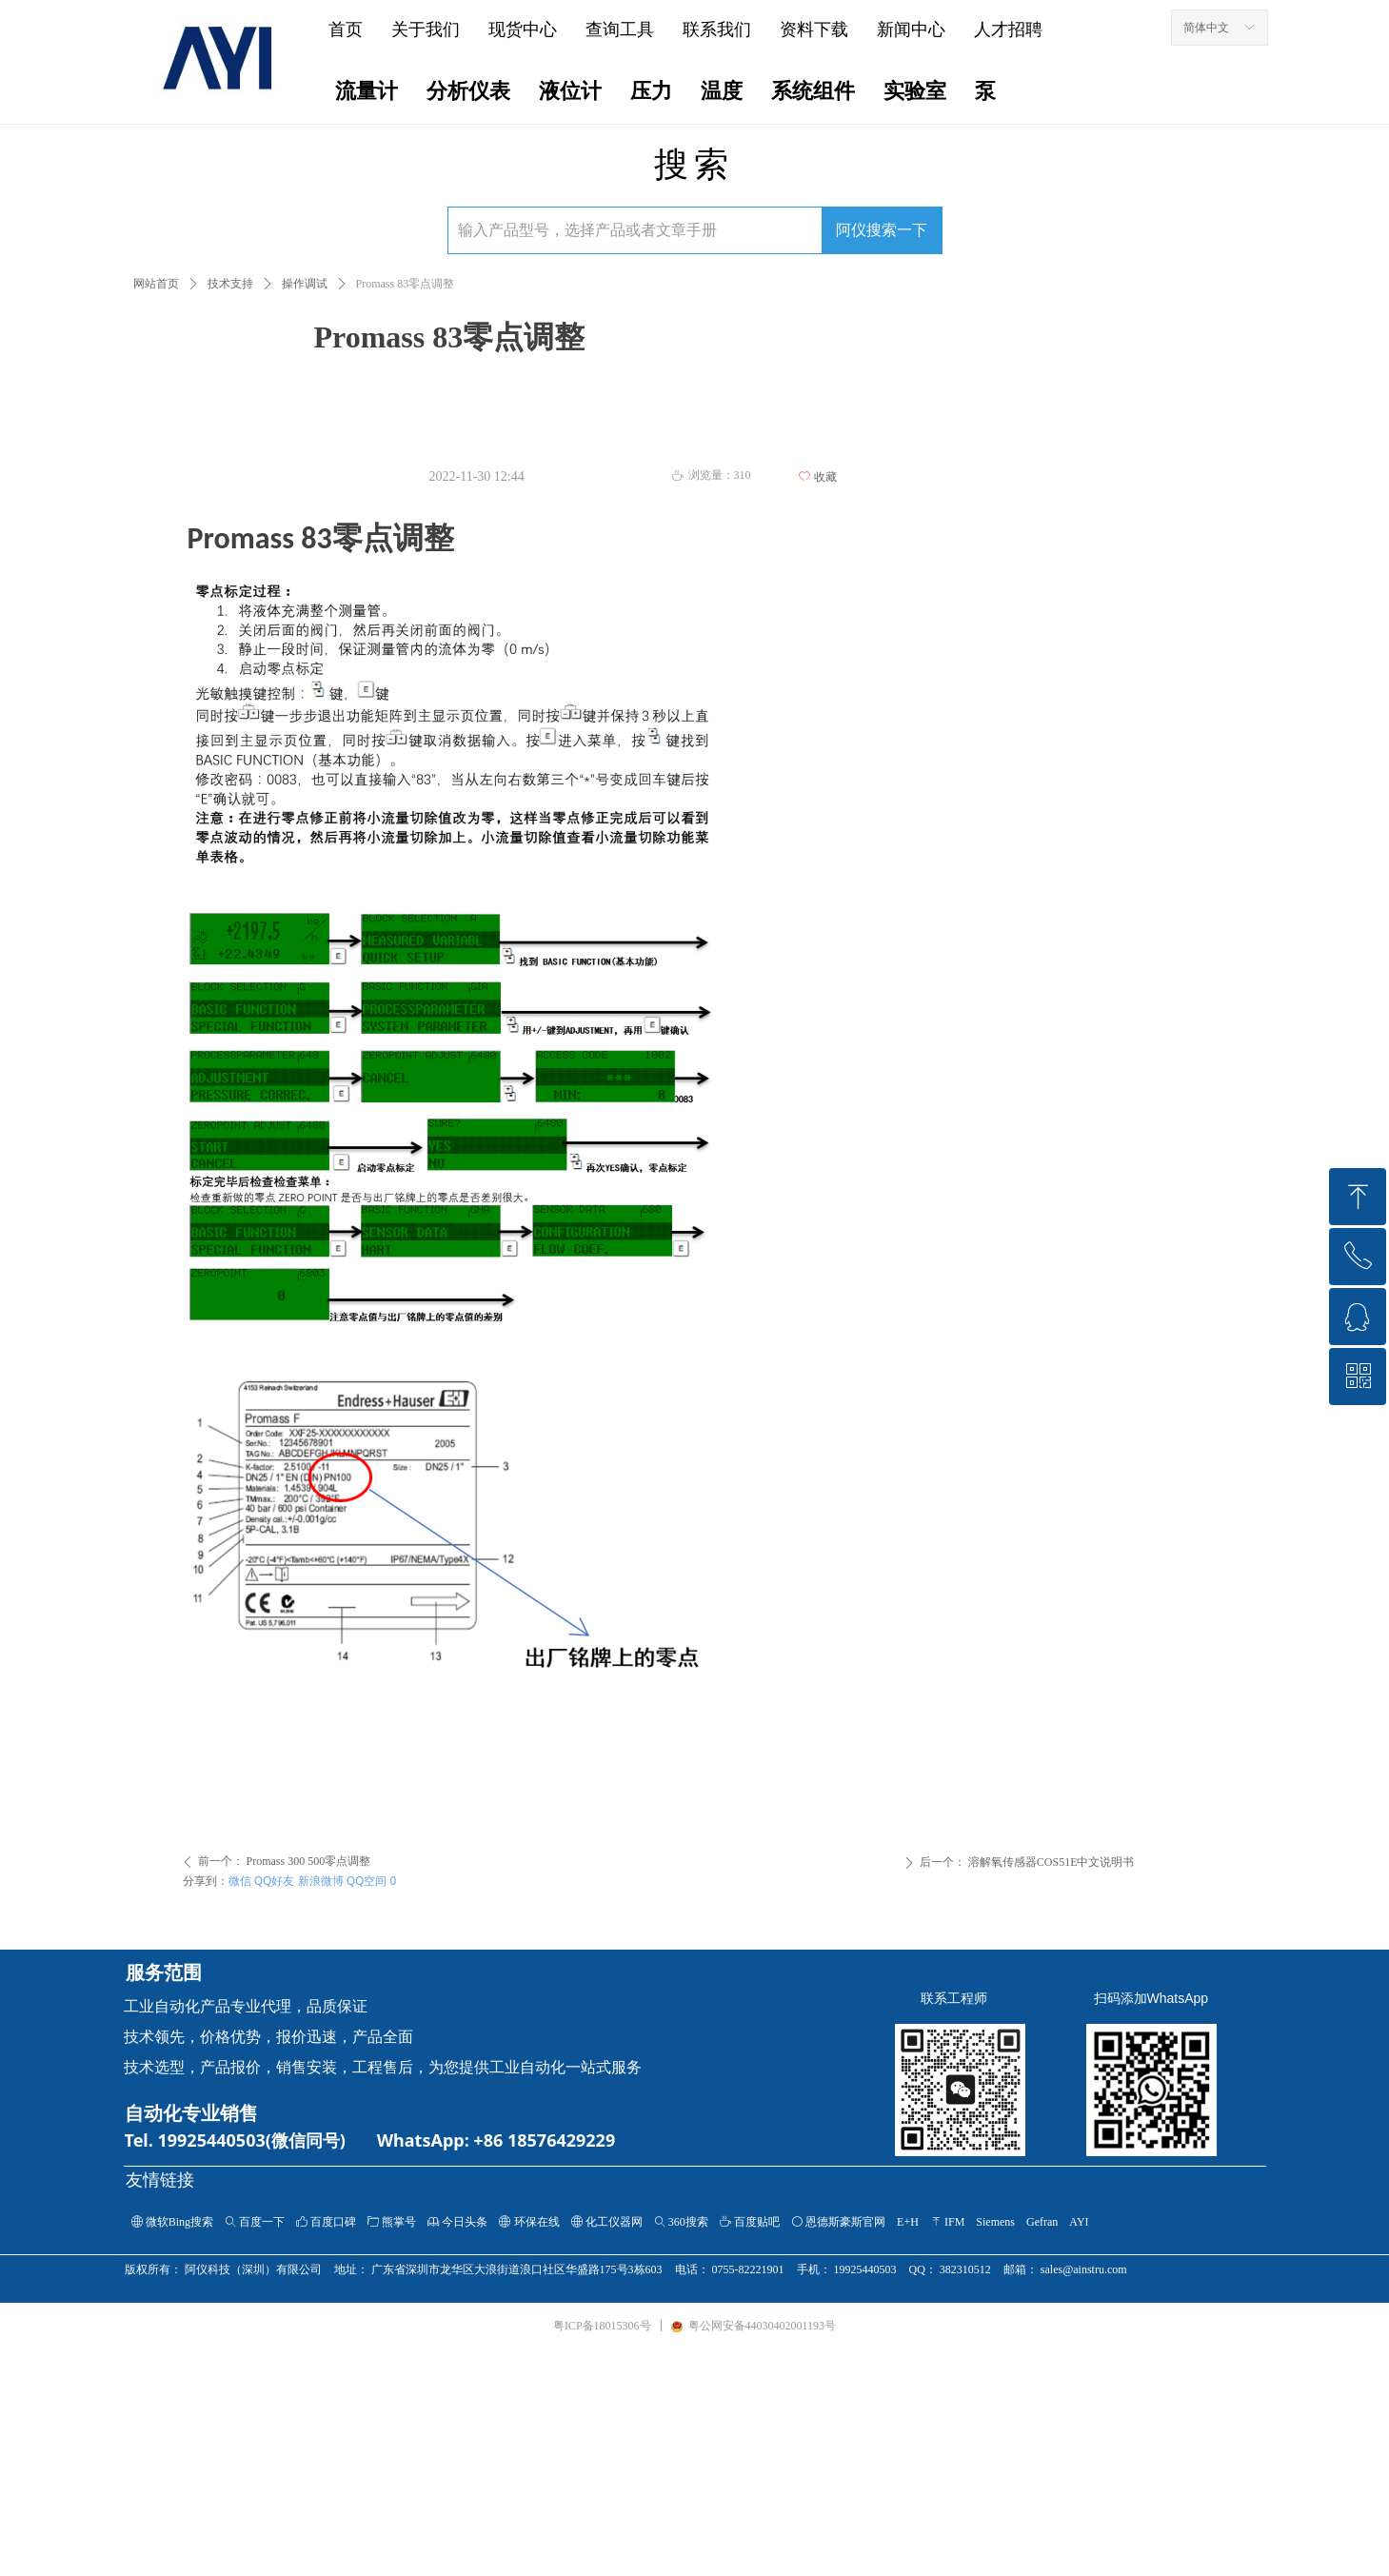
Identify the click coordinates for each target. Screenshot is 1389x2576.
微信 (239, 1881)
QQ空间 (367, 1881)
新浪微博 (321, 1881)
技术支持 (230, 283)
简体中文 (1206, 27)
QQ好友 (274, 1881)
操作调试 (304, 283)
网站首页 (156, 283)
